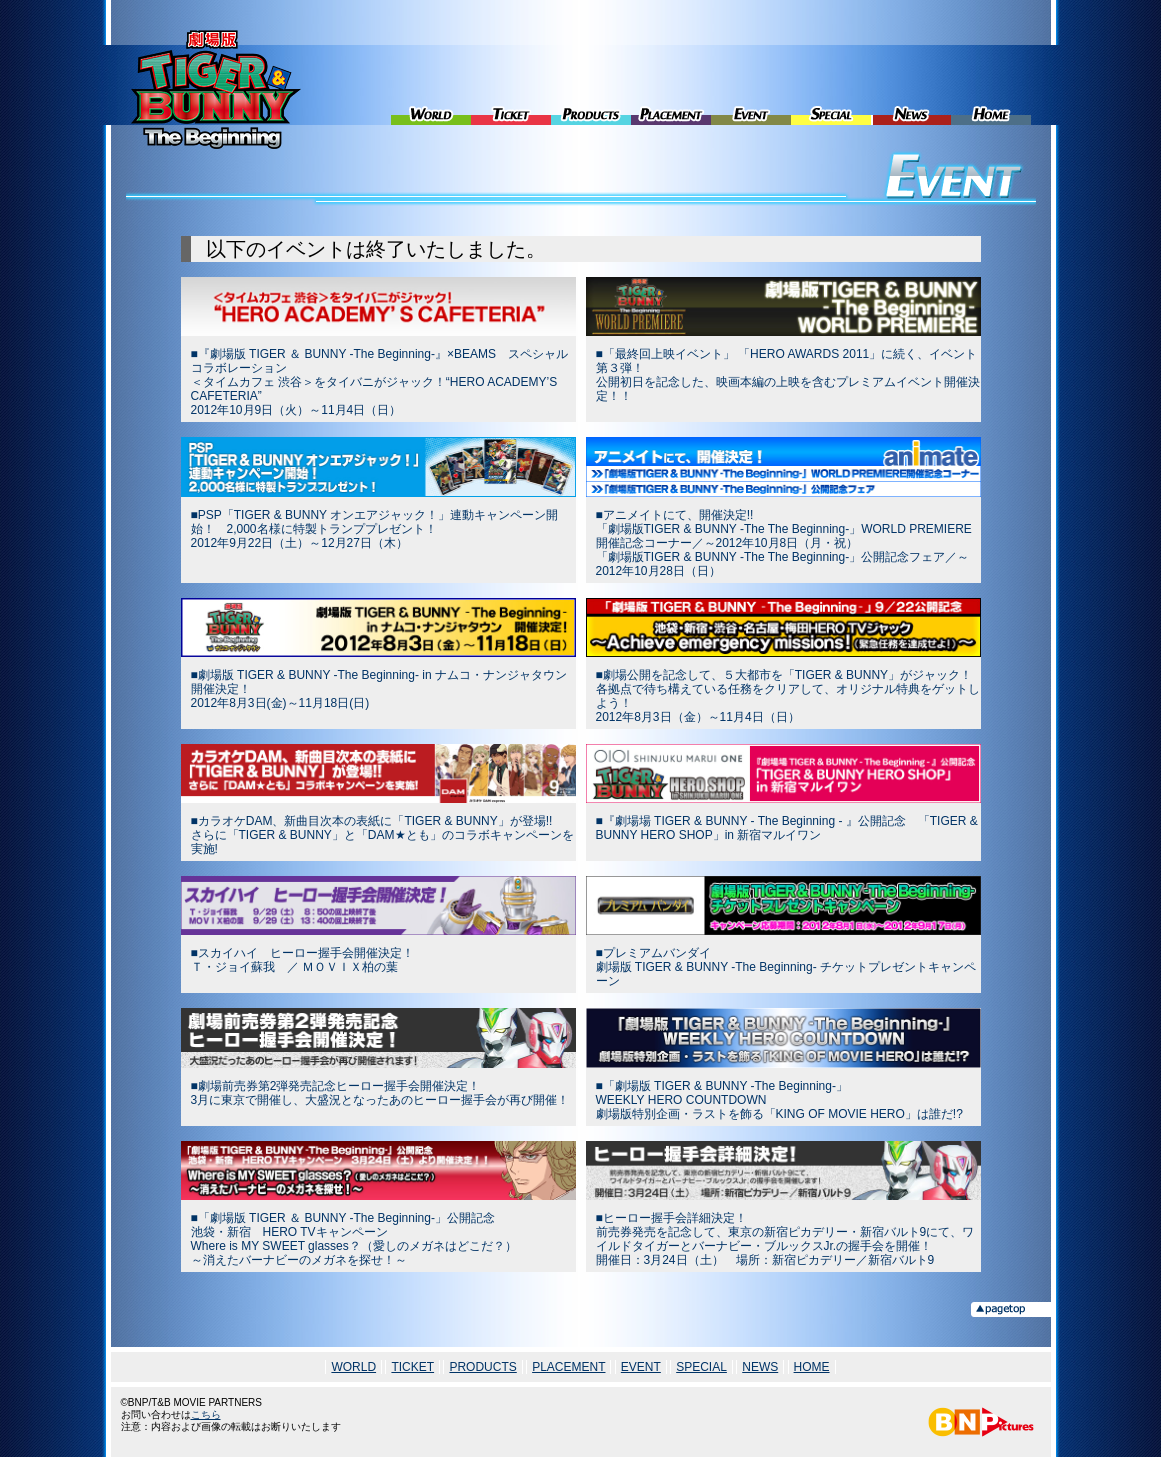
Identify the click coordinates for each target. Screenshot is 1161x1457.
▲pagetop (1011, 1309)
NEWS (911, 85)
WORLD (431, 85)
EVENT (751, 85)
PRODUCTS (591, 85)
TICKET (511, 85)
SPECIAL (831, 85)
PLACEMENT (671, 85)
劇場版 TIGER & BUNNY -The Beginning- (216, 89)
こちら (206, 1414)
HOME (991, 85)
